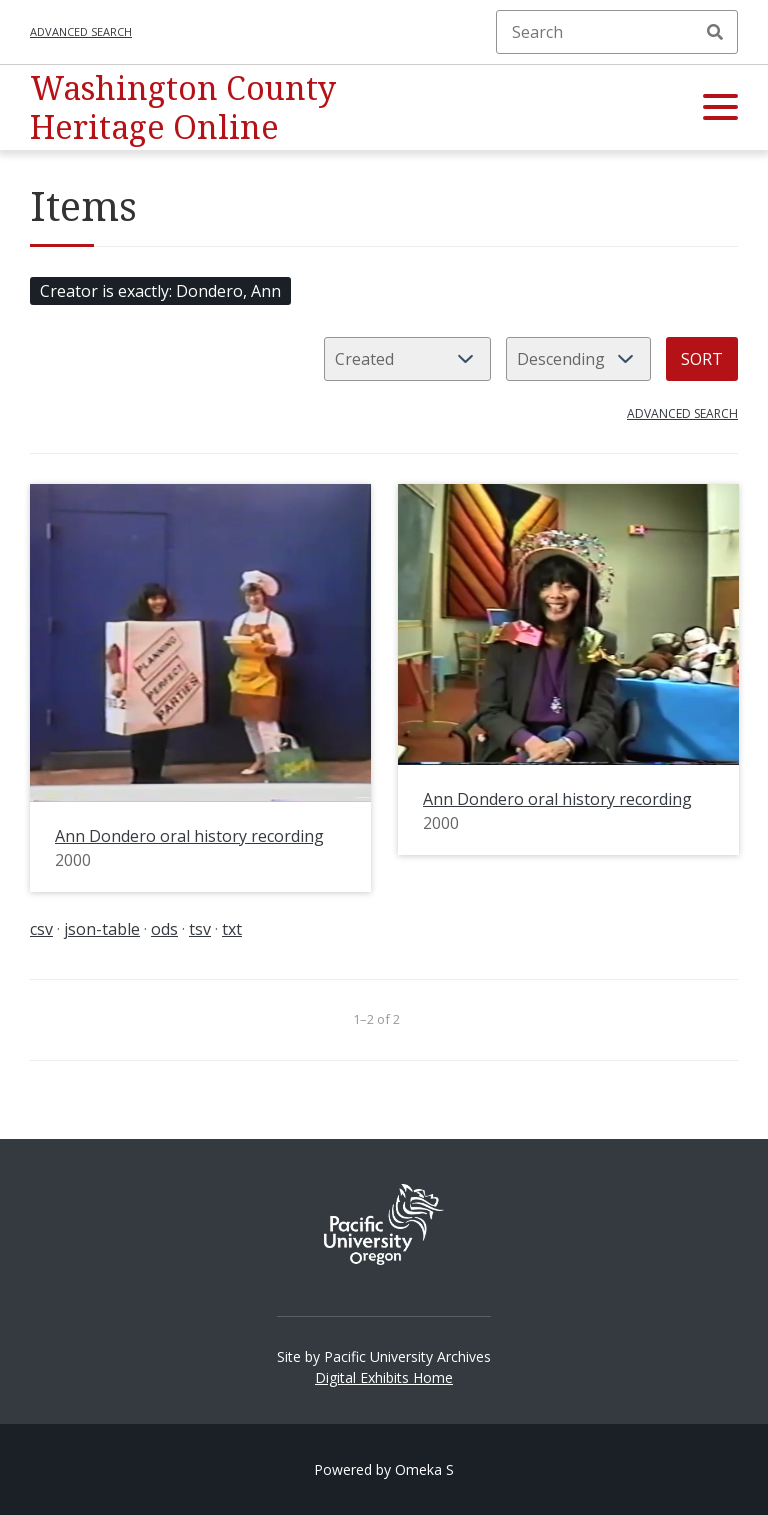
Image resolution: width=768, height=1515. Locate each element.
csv (41, 929)
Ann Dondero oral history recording (189, 836)
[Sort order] (578, 359)
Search (715, 32)
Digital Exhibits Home (384, 1377)
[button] (720, 108)
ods (164, 929)
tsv (200, 929)
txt (232, 929)
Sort (702, 359)
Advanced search (81, 31)
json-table (102, 929)
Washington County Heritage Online (183, 106)
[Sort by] (407, 359)
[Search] (617, 32)
